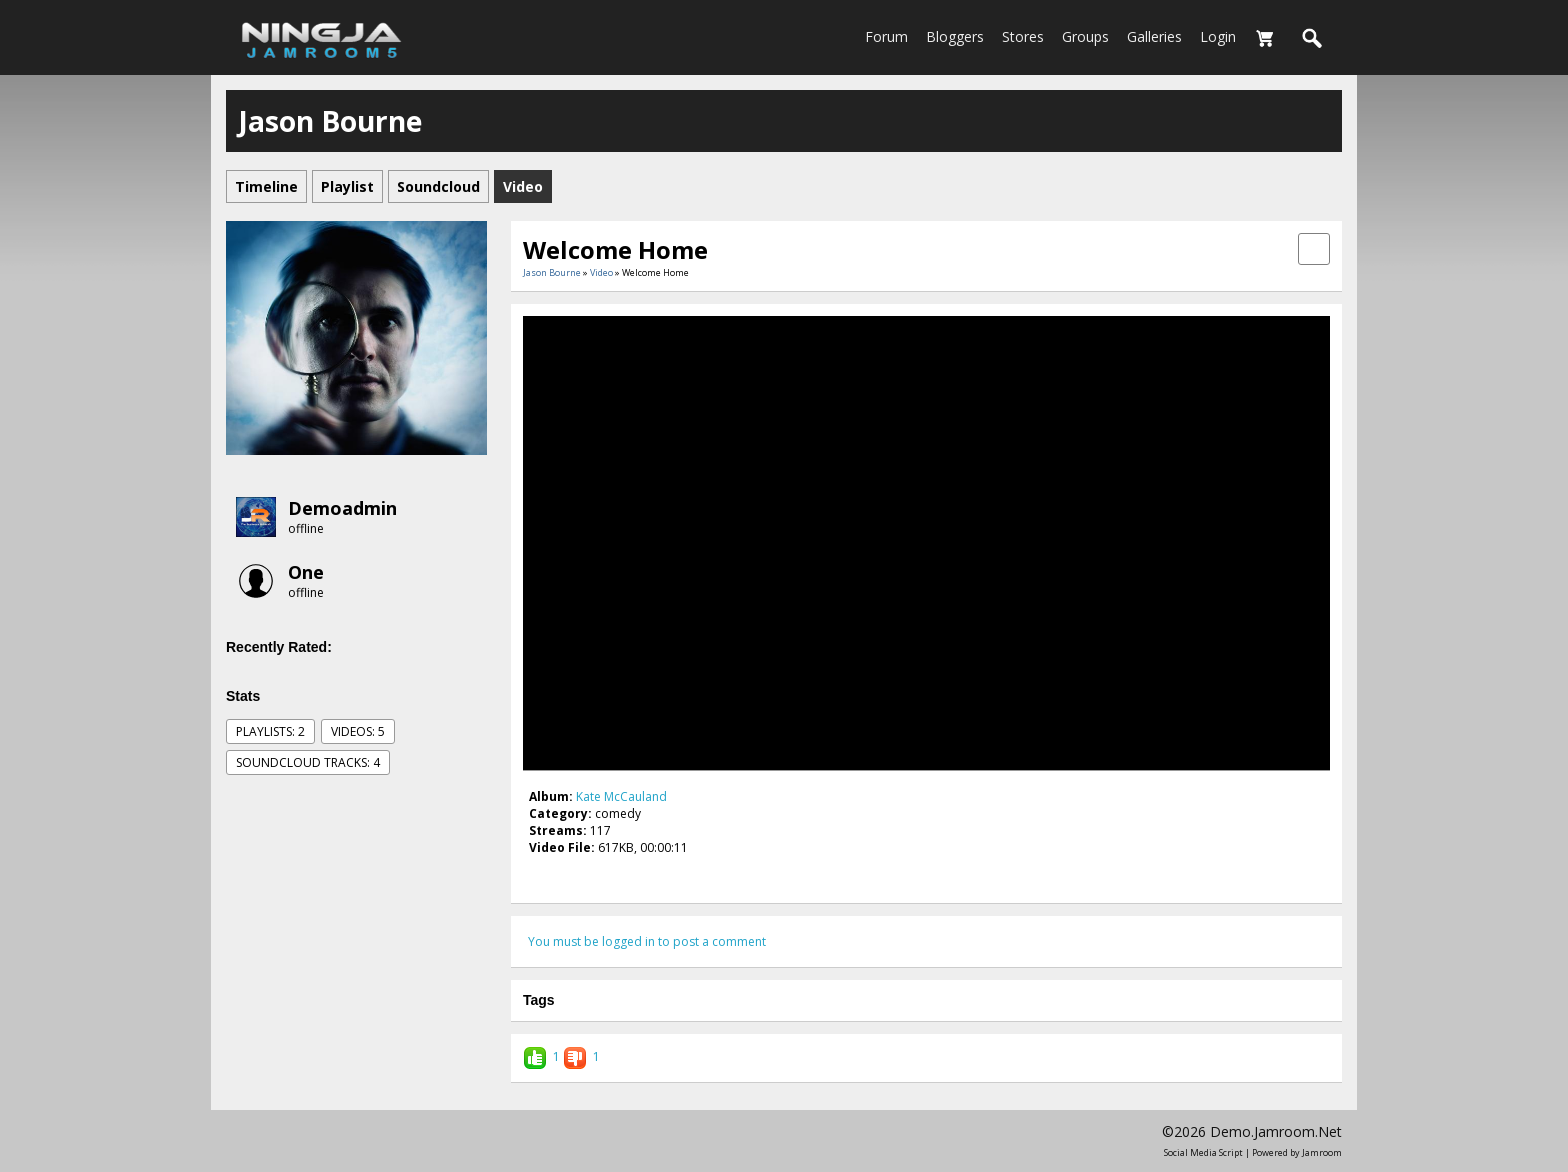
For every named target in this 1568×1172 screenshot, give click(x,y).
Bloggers (955, 36)
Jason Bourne (552, 272)
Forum (886, 36)
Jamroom (1322, 1152)
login (1218, 36)
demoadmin (342, 508)
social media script (1203, 1152)
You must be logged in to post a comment (647, 941)
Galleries (1154, 36)
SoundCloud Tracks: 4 (308, 762)
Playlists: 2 (270, 731)
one (306, 572)
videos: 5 (358, 731)
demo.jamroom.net (1276, 1131)
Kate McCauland (621, 796)
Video (601, 272)
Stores (1023, 36)
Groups (1085, 36)
